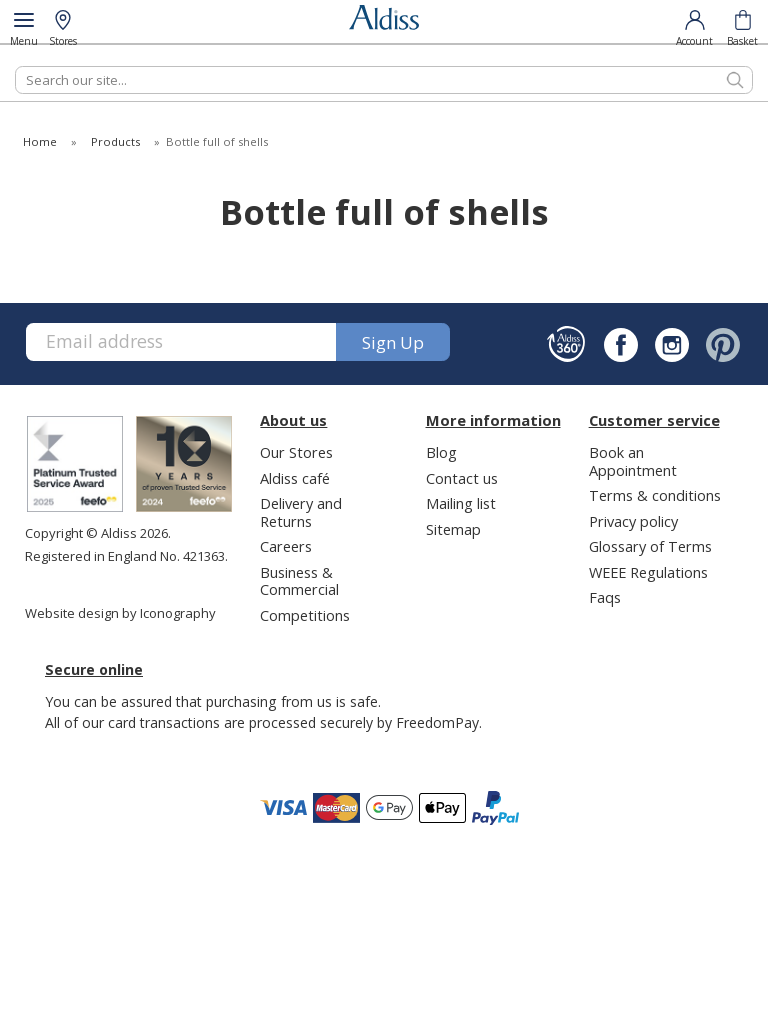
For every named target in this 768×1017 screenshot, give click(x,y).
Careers (286, 546)
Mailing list (461, 503)
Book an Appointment (633, 460)
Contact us (462, 478)
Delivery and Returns (301, 511)
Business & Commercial (299, 580)
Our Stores (296, 452)
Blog (441, 452)
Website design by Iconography (120, 613)
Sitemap (453, 529)
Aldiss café (295, 478)
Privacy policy (633, 521)
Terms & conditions (655, 495)
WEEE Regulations (648, 572)
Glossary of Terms (650, 546)
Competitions (305, 615)
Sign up (393, 342)
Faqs (605, 597)
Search (15, 65)
